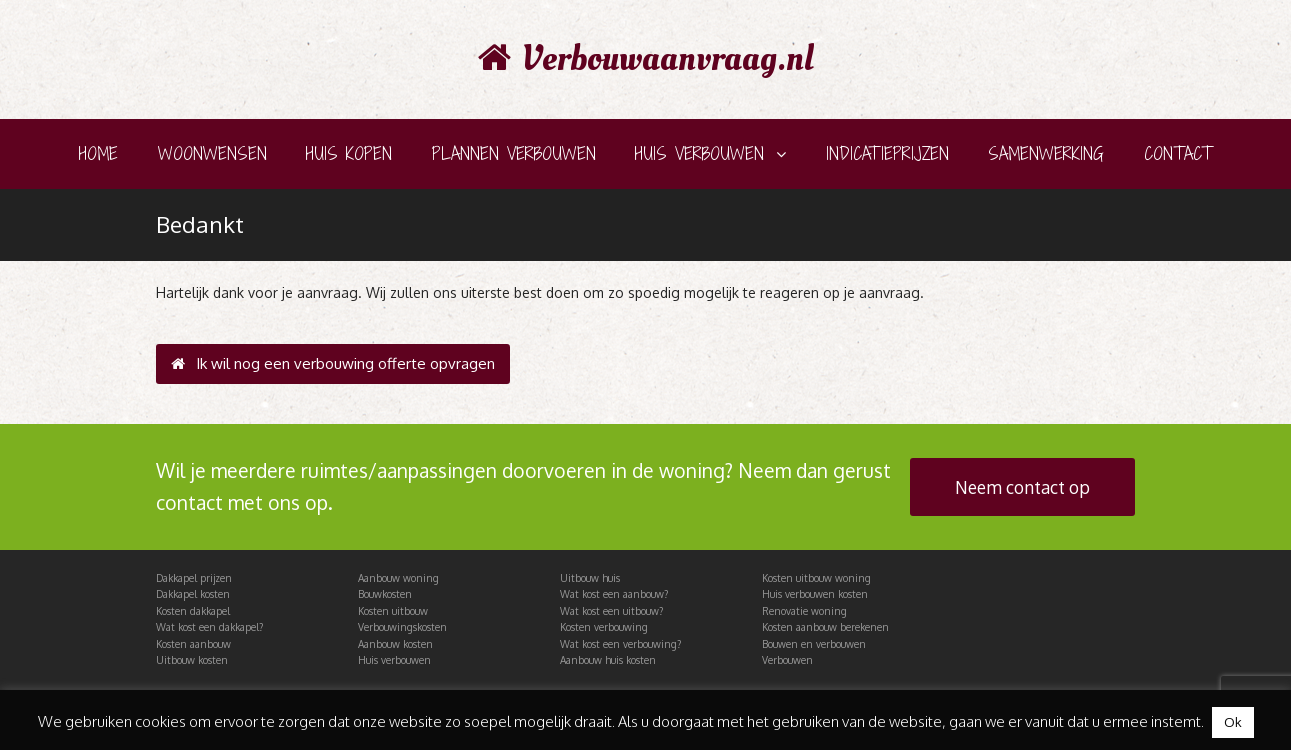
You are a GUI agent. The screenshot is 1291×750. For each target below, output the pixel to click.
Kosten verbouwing (604, 627)
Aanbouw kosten (395, 644)
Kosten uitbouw (393, 611)
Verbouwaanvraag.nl (646, 59)
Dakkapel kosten (193, 594)
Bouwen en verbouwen (814, 644)
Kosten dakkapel (193, 611)
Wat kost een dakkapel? (209, 627)
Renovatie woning (804, 611)
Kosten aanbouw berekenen (825, 627)
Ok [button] (1233, 722)
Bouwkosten (385, 594)
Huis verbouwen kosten (815, 594)
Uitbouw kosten (192, 660)
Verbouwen (787, 660)
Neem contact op (1022, 487)
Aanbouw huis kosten (608, 660)
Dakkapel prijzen (194, 578)
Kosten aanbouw (193, 644)
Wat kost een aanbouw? (614, 594)
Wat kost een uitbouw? (611, 611)
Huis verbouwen (394, 660)
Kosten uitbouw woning (816, 578)
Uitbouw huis (590, 578)
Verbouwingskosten (402, 627)
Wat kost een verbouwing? (620, 644)
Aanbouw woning (398, 578)
